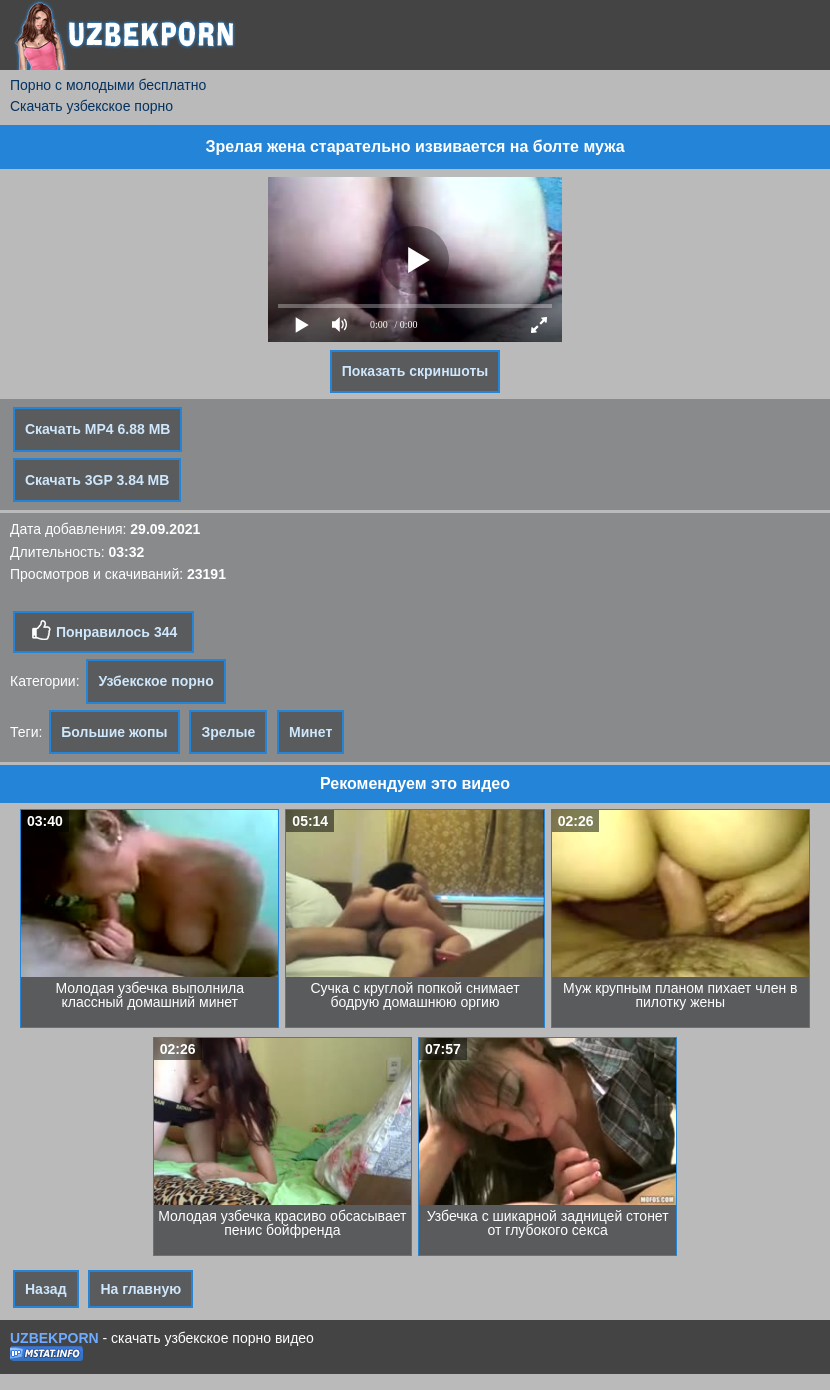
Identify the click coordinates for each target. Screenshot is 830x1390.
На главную (140, 1289)
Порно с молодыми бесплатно (108, 85)
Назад (46, 1289)
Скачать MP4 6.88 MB (97, 429)
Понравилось (103, 631)
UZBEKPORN (54, 1338)
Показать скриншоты (415, 371)
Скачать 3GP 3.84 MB (97, 480)
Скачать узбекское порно (91, 106)
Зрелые (228, 732)
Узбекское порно (155, 681)
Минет (310, 732)
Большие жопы (114, 732)
